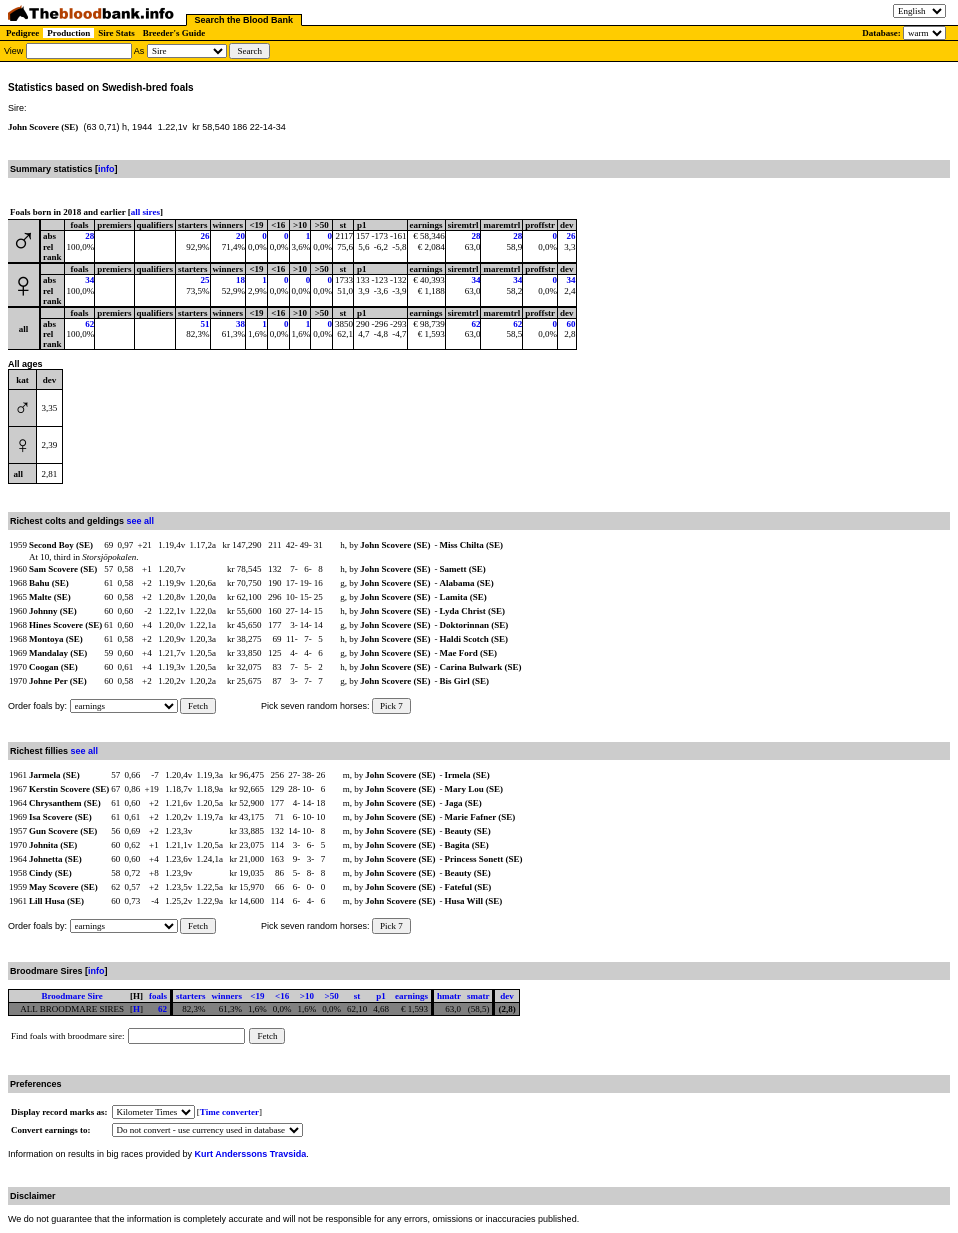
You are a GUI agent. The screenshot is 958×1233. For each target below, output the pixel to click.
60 (571, 324)
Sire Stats (116, 33)
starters (190, 996)
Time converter (229, 1112)
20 (240, 236)
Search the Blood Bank (244, 20)
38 (240, 324)
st (357, 996)
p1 (381, 996)
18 (240, 280)
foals (158, 996)
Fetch (198, 706)
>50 (332, 996)
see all (141, 521)
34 (89, 280)
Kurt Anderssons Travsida (251, 1154)
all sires (145, 212)
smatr (478, 996)
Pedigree (22, 33)
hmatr (449, 996)
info (106, 169)
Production (68, 33)
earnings (411, 996)
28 (89, 236)
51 (205, 324)
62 (89, 324)
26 (205, 236)
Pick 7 (391, 706)
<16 (282, 996)
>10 (307, 996)
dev (507, 996)
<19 (257, 996)
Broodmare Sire (71, 996)
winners (226, 996)
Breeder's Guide (174, 33)
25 (205, 280)
